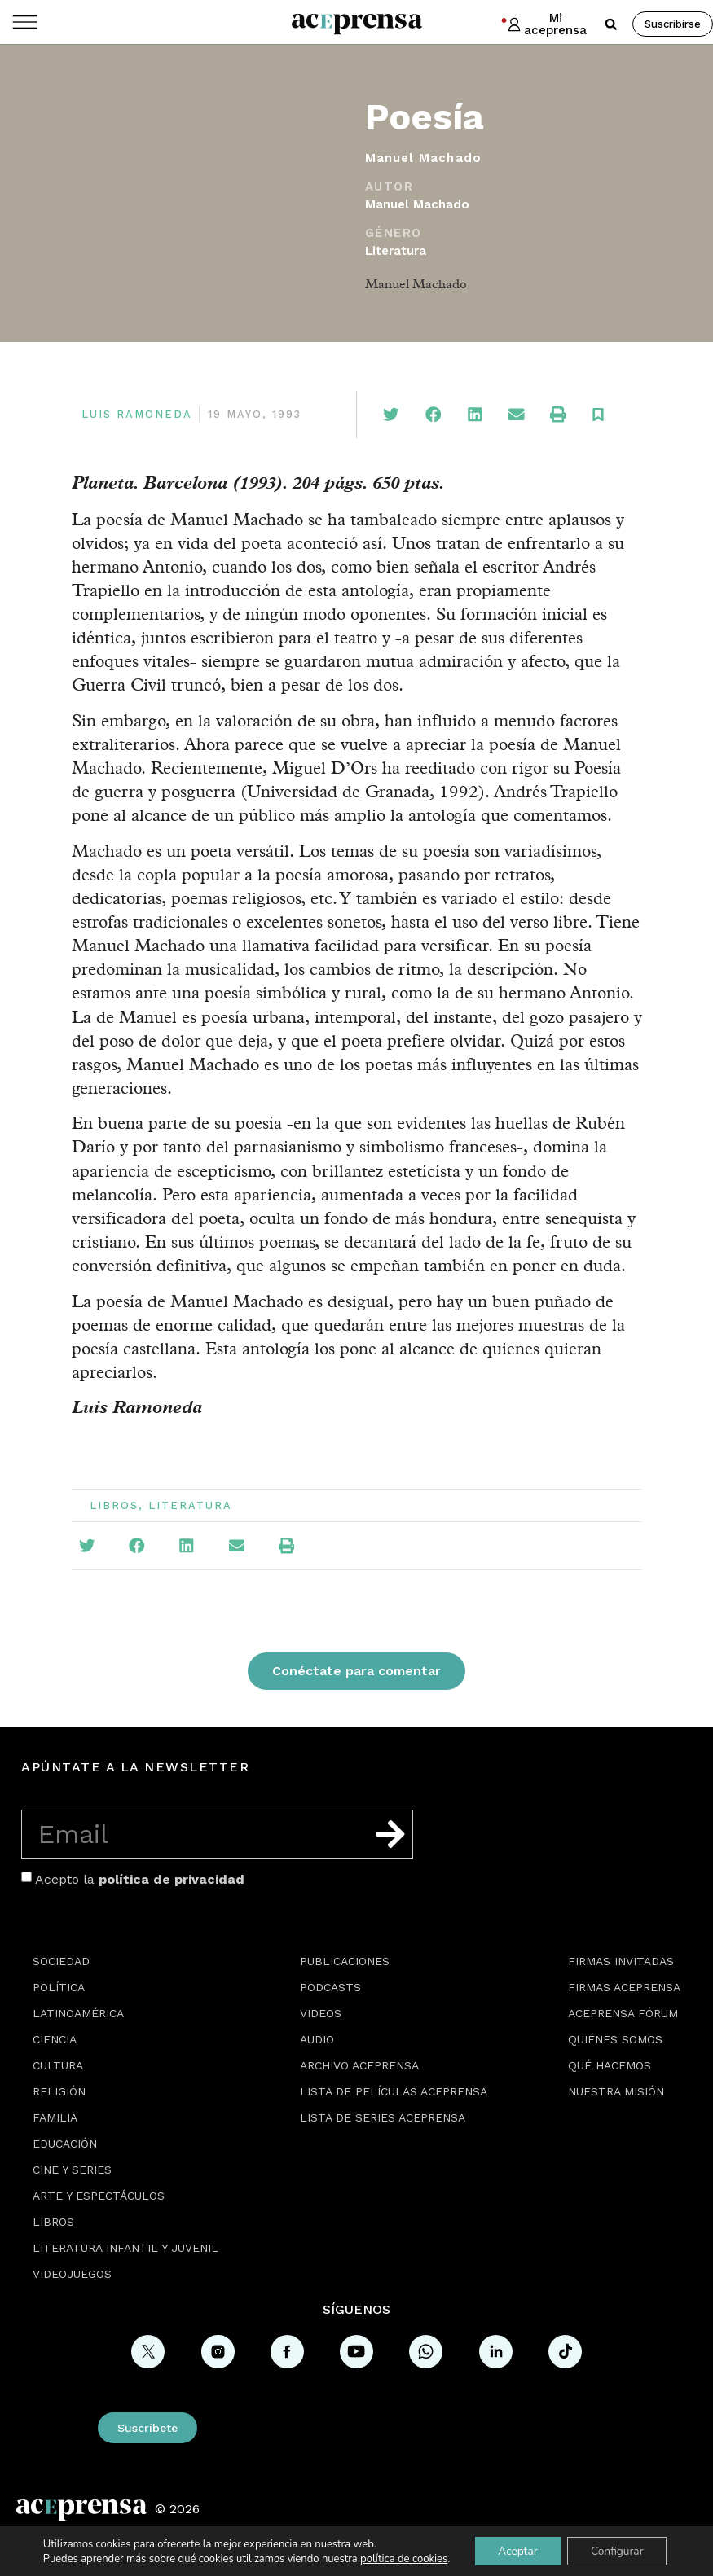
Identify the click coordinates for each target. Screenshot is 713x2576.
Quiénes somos (615, 2039)
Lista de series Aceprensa (382, 2117)
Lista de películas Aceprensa (393, 2091)
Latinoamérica (78, 2013)
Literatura (395, 251)
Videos (320, 2013)
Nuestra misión (616, 2091)
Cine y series (72, 2169)
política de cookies (401, 2558)
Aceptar (515, 2550)
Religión (59, 2091)
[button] (611, 24)
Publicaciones (345, 1961)
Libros (114, 1505)
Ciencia (55, 2039)
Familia (55, 2117)
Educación (65, 2143)
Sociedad (61, 1961)
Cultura (58, 2065)
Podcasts (330, 1987)
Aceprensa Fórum (623, 2013)
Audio (317, 2039)
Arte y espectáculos (99, 2195)
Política (59, 1987)
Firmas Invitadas (621, 1961)
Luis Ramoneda (136, 414)
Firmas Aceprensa (624, 1987)
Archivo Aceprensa (359, 2065)
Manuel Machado (417, 204)
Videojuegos (72, 2273)
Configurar (618, 2550)
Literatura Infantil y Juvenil (125, 2247)
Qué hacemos (609, 2065)
